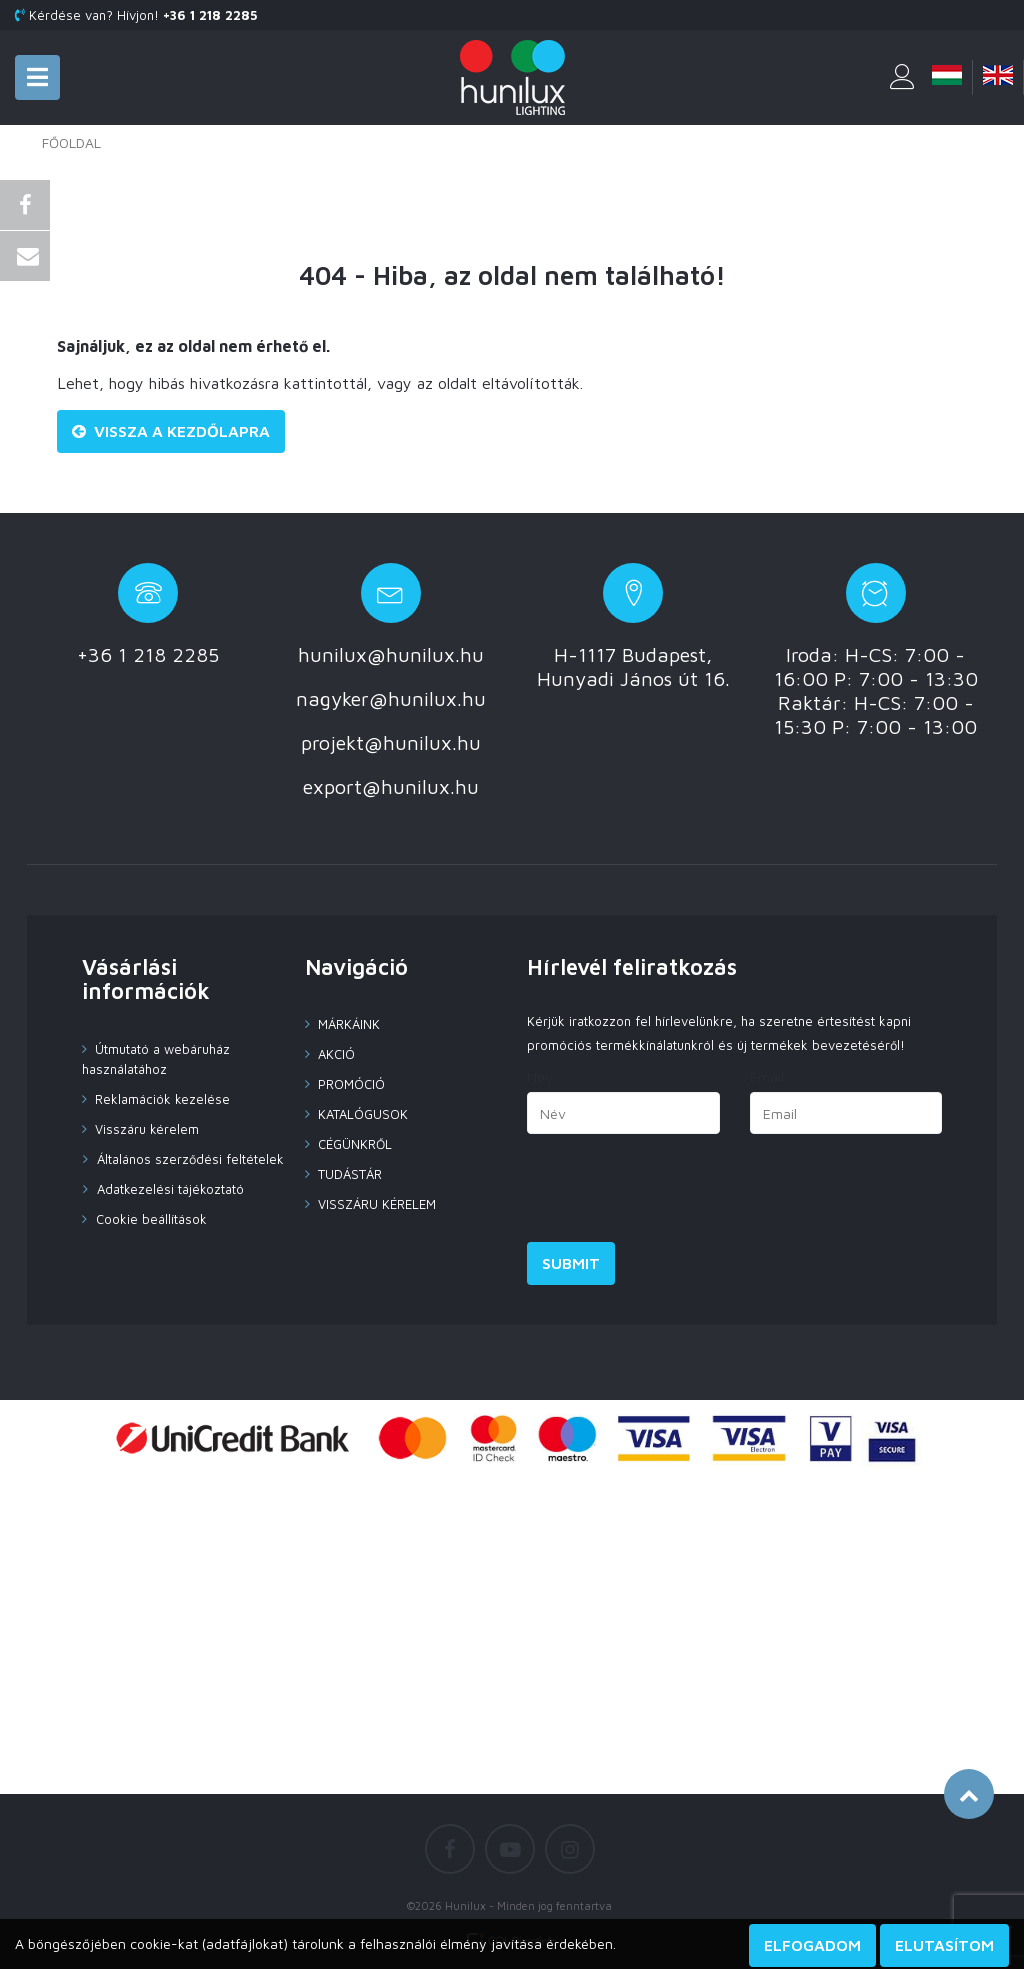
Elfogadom (812, 1945)
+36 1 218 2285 (148, 654)
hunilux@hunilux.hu (391, 654)
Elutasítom (944, 1945)
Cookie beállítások (149, 1219)
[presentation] (679, 1193)
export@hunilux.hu (391, 786)
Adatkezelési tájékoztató (168, 1189)
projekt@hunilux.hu (391, 742)
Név (540, 1076)
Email (767, 1076)
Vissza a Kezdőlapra (171, 431)
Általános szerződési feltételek (184, 1159)
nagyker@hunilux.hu (391, 698)
